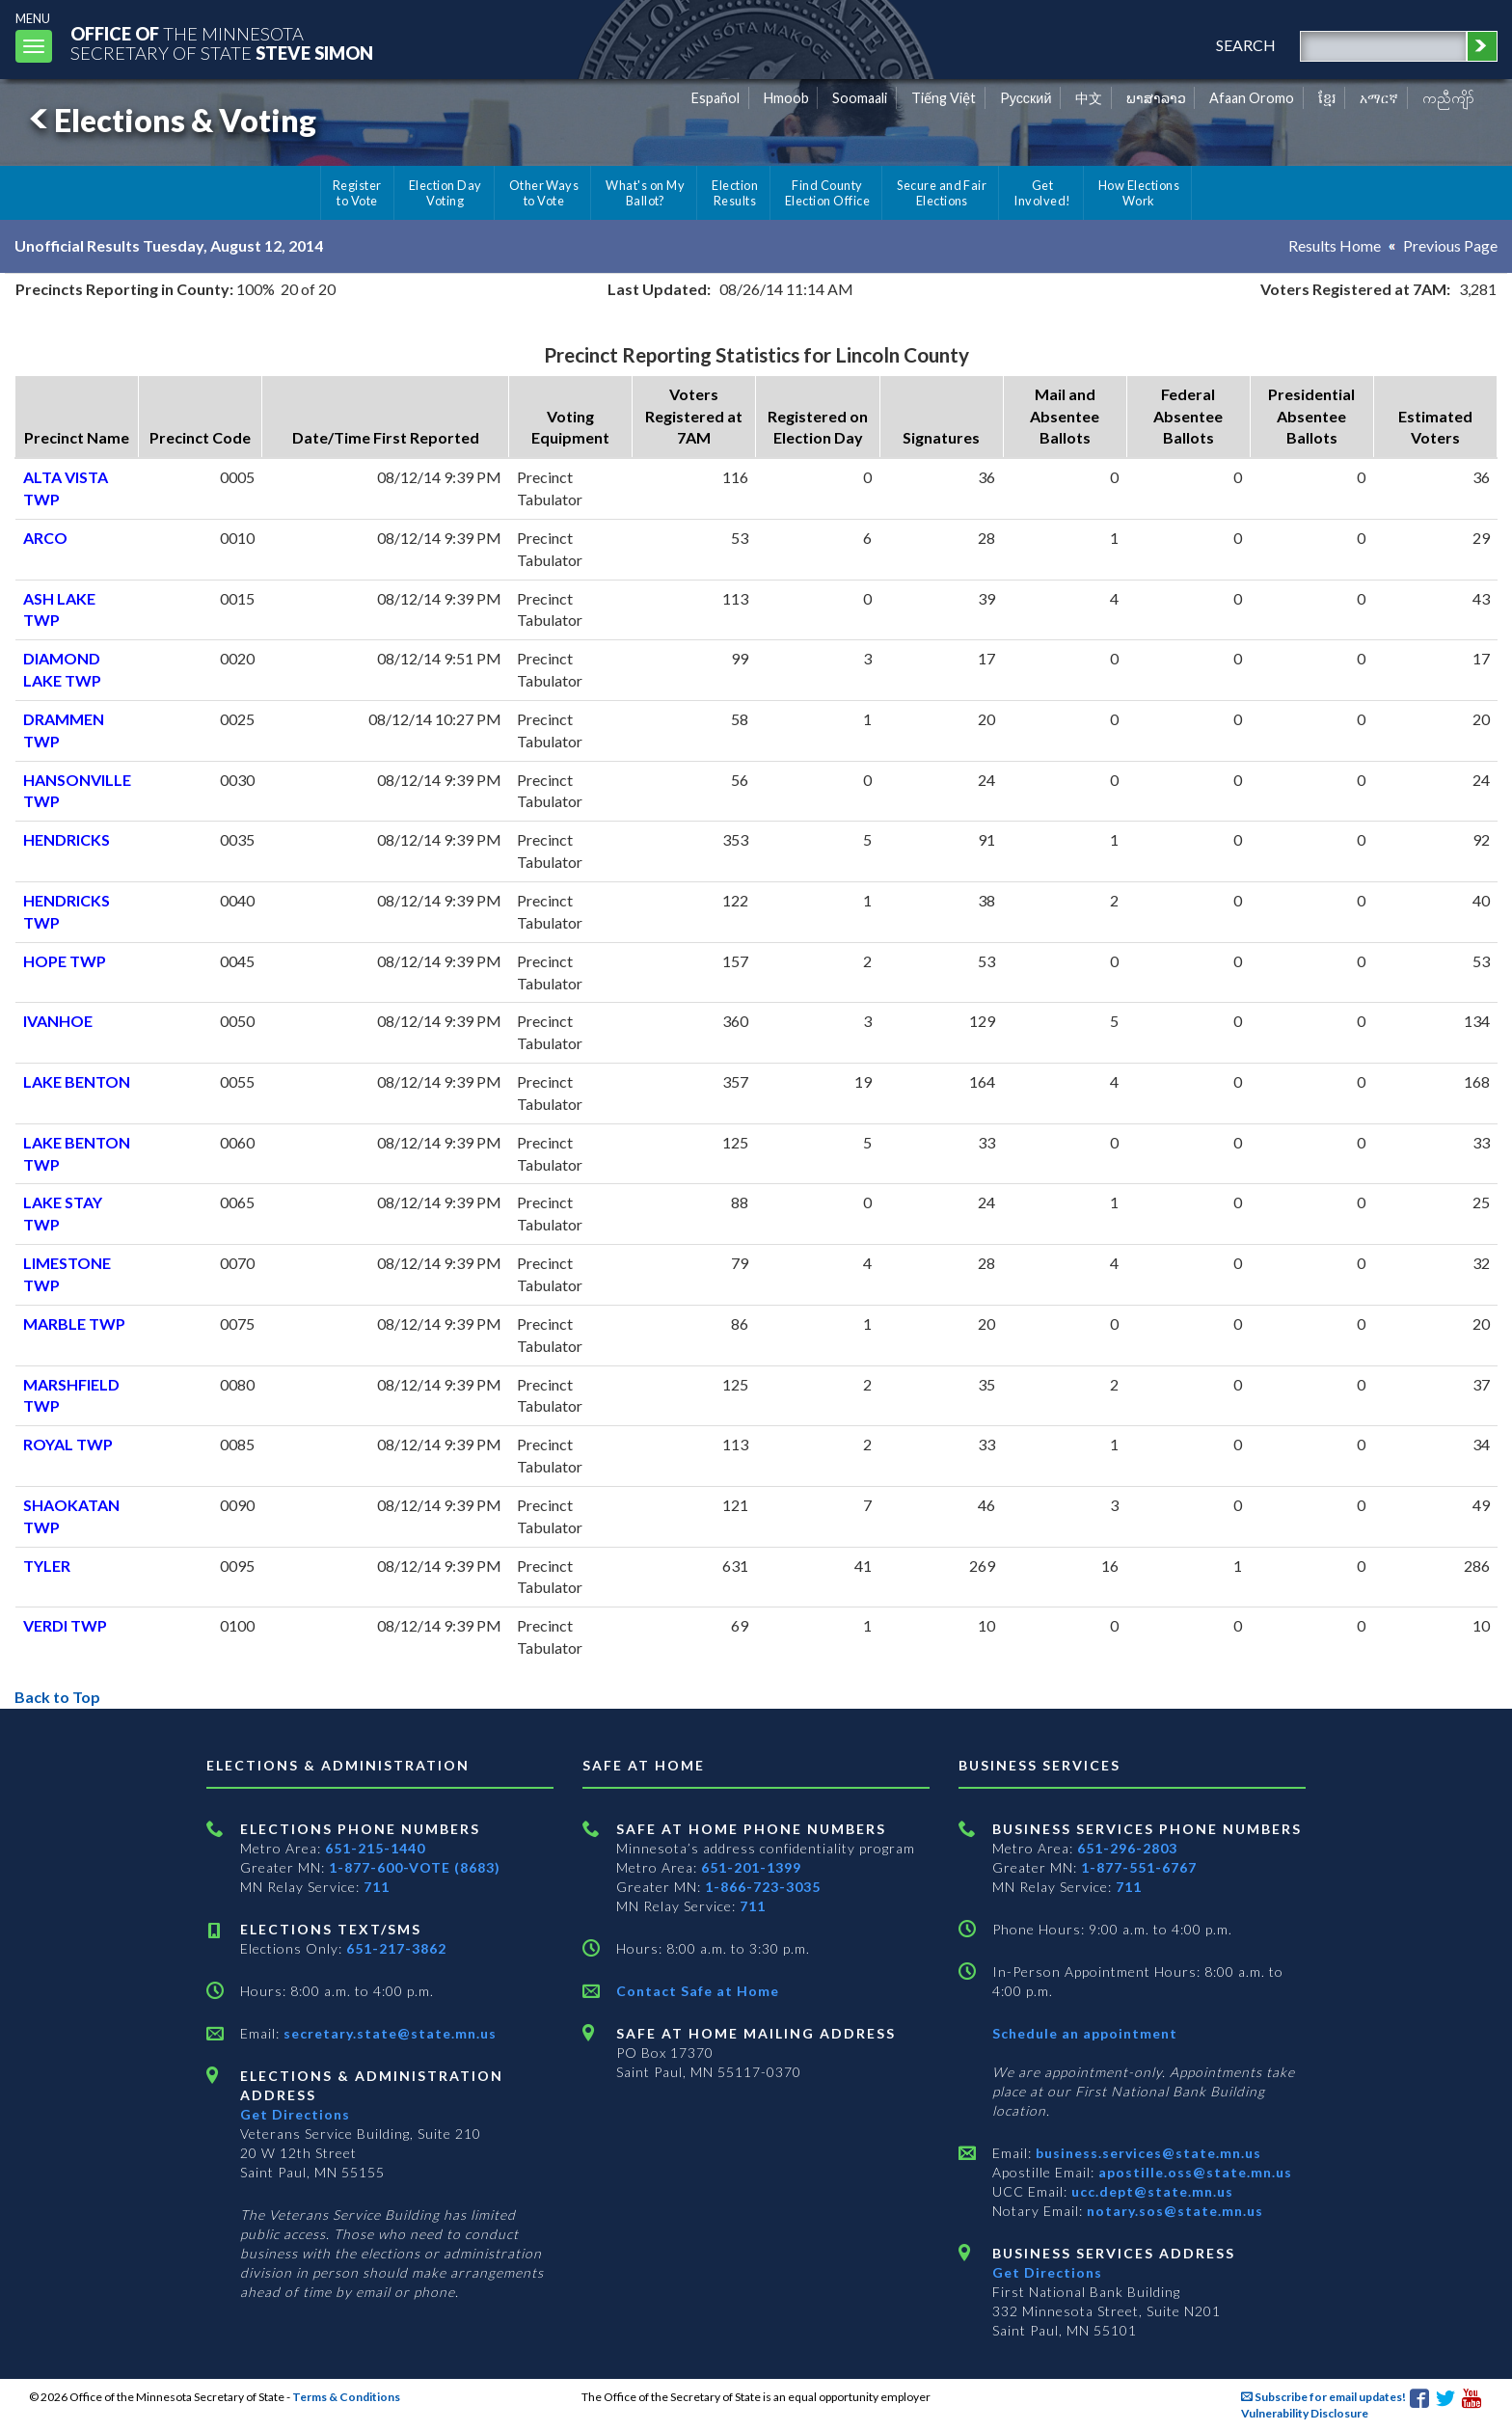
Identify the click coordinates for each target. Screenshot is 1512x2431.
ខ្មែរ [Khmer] (1327, 98)
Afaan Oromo (1251, 98)
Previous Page (1450, 245)
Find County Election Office (827, 192)
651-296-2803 (1127, 1848)
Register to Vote (357, 192)
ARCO (45, 537)
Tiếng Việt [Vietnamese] (943, 98)
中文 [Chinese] (1088, 98)
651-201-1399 (751, 1867)
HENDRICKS (66, 839)
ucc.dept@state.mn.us (1150, 2191)
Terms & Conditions (346, 2397)
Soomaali (859, 98)
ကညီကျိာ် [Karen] (1448, 98)
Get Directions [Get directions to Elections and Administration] (295, 2114)
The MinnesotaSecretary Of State (221, 43)
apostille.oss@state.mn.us (1193, 2172)
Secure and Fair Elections (941, 192)
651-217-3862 (396, 1948)
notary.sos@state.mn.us (1173, 2210)
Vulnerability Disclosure (1304, 2413)
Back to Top (57, 1697)
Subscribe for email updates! (1323, 2397)
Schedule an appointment (1084, 2033)
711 (377, 1886)
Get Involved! (1041, 192)
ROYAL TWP (68, 1444)
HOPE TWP (64, 961)
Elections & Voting (169, 120)
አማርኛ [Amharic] (1379, 98)
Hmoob (786, 98)
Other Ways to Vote (544, 192)
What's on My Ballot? (645, 192)
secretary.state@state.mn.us (388, 2033)
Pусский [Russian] (1026, 98)
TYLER (46, 1565)
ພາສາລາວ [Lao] (1156, 98)
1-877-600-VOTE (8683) (414, 1867)
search (1246, 45)
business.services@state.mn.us (1146, 2153)
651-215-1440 (375, 1848)
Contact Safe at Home (697, 1991)
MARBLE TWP (74, 1323)
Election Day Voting (445, 192)
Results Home (1334, 245)
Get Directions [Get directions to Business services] (1047, 2272)
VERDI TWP (65, 1625)
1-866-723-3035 (763, 1886)
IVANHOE (58, 1021)
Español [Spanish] (715, 98)
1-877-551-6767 (1139, 1867)
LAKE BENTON (76, 1081)
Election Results (735, 192)
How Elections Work (1138, 192)
